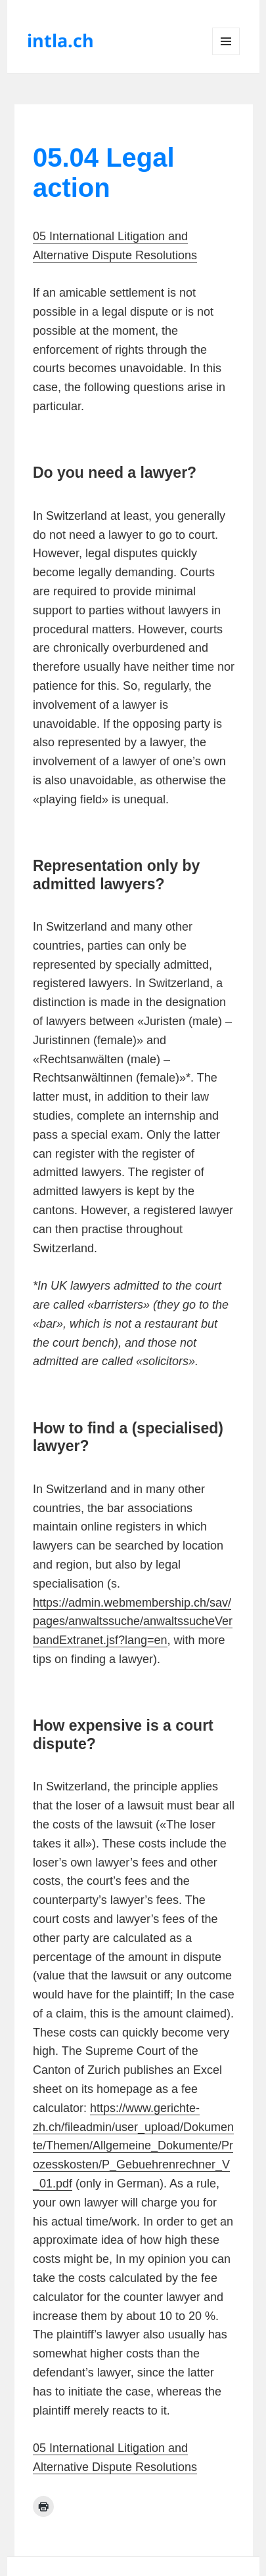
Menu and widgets (226, 54)
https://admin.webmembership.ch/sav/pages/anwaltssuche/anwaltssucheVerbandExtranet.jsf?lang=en (133, 1621)
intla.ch (60, 40)
